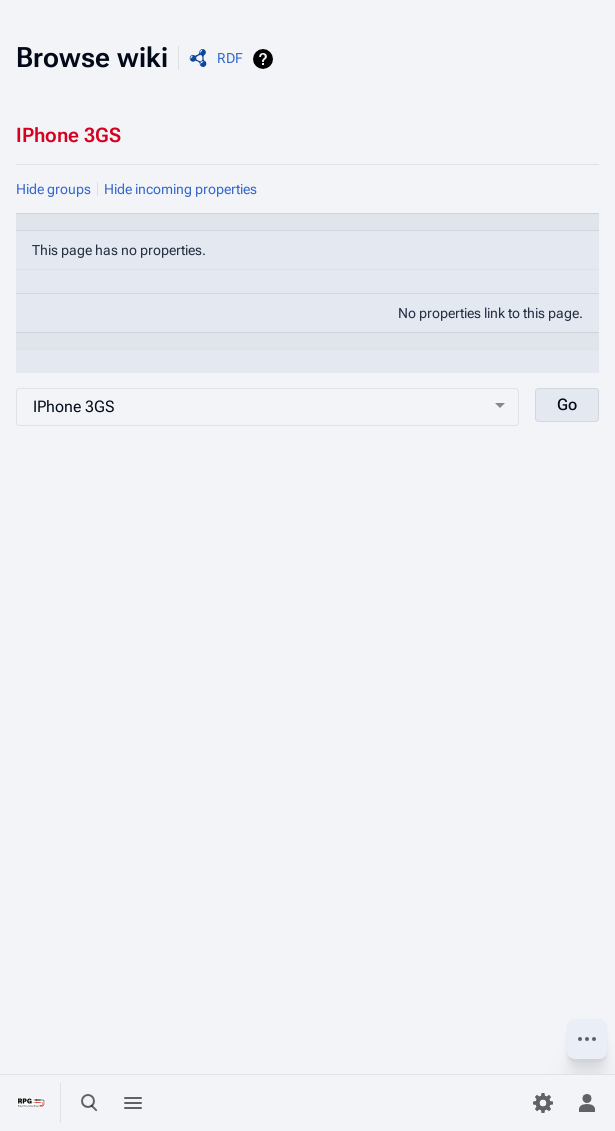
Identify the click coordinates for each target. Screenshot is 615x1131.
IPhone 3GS (68, 135)
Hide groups (53, 189)
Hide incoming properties (180, 189)
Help (265, 59)
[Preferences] (543, 1103)
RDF (230, 58)
